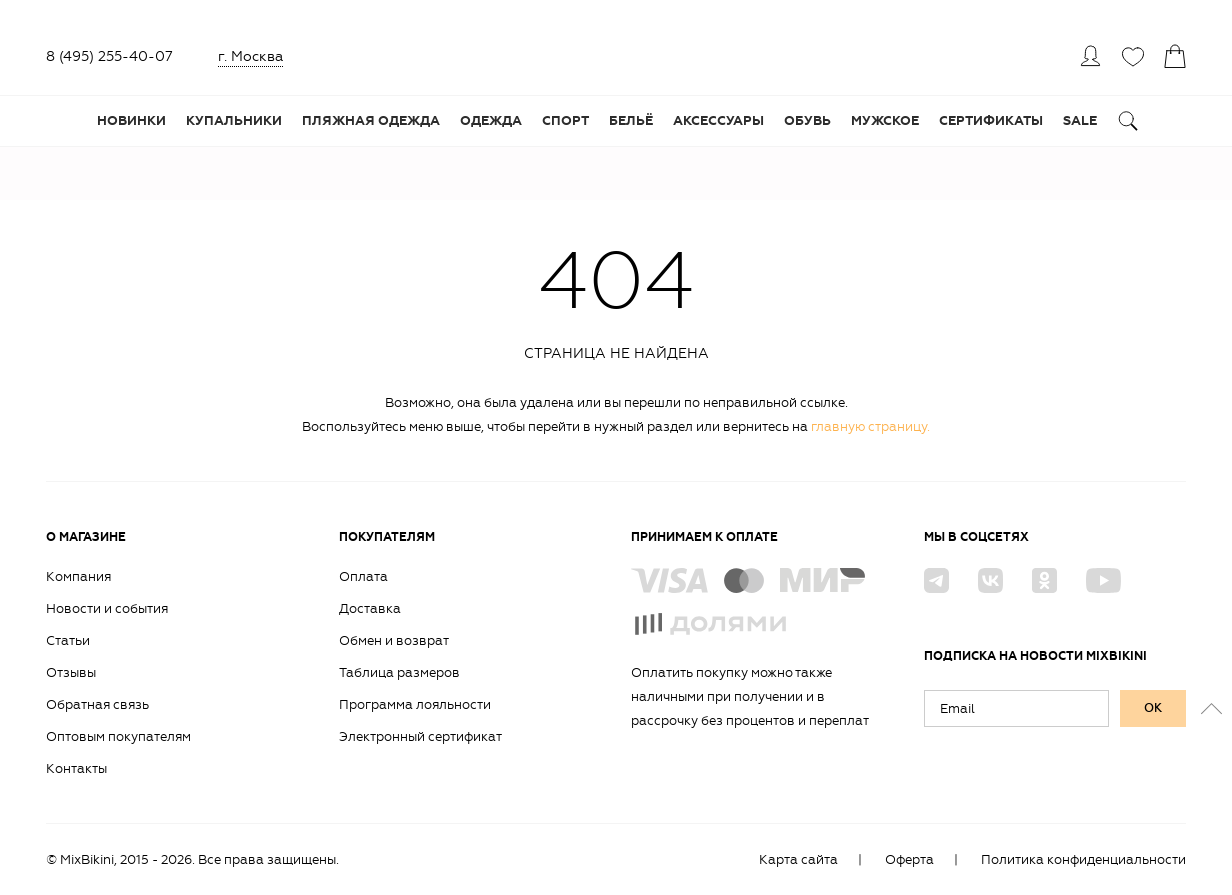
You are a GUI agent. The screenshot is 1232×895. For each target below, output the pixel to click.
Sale (1080, 121)
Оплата (363, 576)
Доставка (370, 608)
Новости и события (107, 608)
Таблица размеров (399, 672)
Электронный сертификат (420, 736)
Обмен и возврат (394, 640)
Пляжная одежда (371, 121)
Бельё (631, 121)
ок (1153, 708)
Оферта (909, 859)
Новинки (131, 121)
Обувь (807, 121)
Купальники (234, 121)
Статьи (68, 640)
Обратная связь (97, 704)
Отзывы (71, 672)
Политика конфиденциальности (1083, 859)
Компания (78, 576)
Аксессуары (718, 121)
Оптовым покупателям (118, 736)
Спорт (565, 121)
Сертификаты (991, 121)
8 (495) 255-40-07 (109, 56)
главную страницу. (870, 426)
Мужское (885, 121)
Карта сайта (798, 859)
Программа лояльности (415, 704)
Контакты (76, 768)
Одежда (491, 121)
